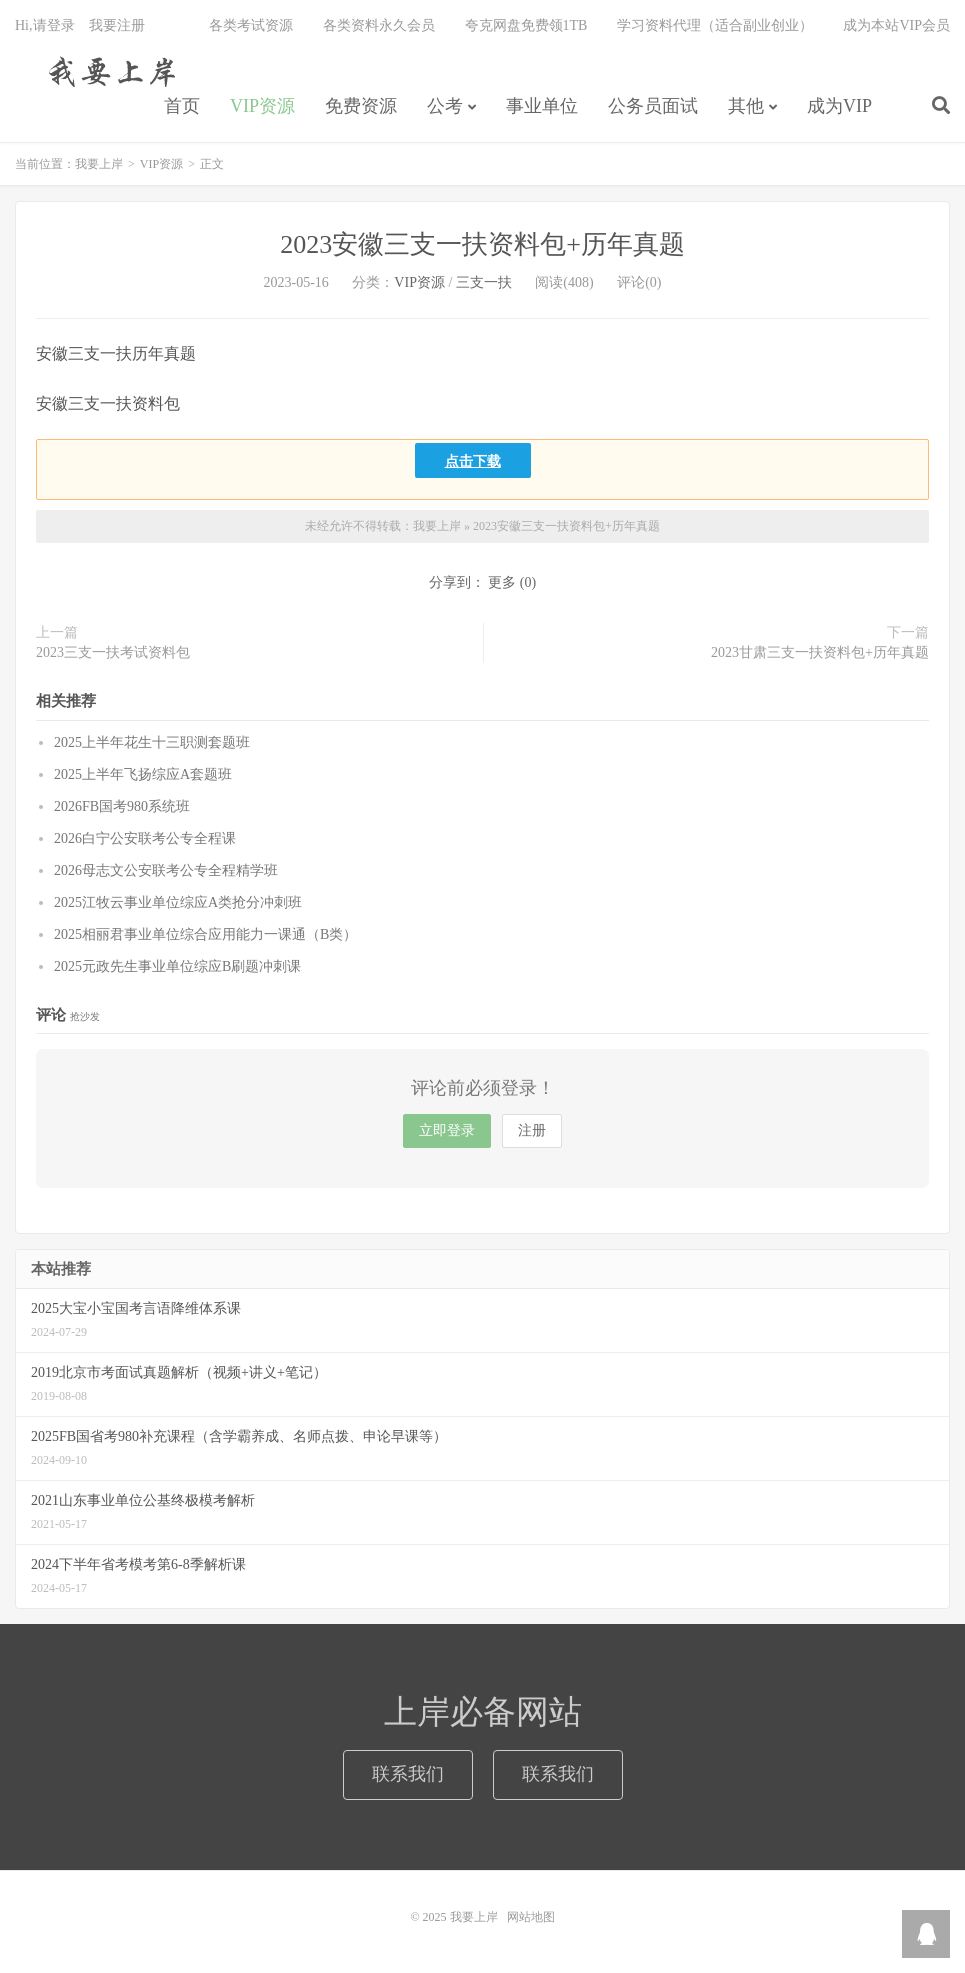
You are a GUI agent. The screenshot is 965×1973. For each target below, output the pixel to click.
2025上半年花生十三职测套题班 (152, 742)
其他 (746, 106)
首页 (182, 106)
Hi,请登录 (45, 25)
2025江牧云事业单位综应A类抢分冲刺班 (178, 902)
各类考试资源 (251, 25)
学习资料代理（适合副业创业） (715, 25)
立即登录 (447, 1130)
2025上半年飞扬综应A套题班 (143, 774)
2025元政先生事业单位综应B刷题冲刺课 (177, 966)
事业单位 (542, 106)
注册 (532, 1130)
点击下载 (473, 460)
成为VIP (839, 106)
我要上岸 (108, 71)
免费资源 (361, 106)
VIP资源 (262, 106)
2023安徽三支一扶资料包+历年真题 (482, 244)
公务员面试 (653, 106)
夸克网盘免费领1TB (526, 25)
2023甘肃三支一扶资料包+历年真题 (820, 652)
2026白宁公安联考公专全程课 (145, 838)
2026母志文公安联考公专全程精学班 (166, 870)
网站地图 (531, 1917)
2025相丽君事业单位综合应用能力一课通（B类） (205, 934)
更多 (502, 582)
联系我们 (408, 1774)
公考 (445, 106)
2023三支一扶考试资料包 (113, 652)
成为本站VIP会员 (896, 25)
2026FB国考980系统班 (122, 806)
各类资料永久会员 (379, 25)
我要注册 (117, 25)
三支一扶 (484, 282)
